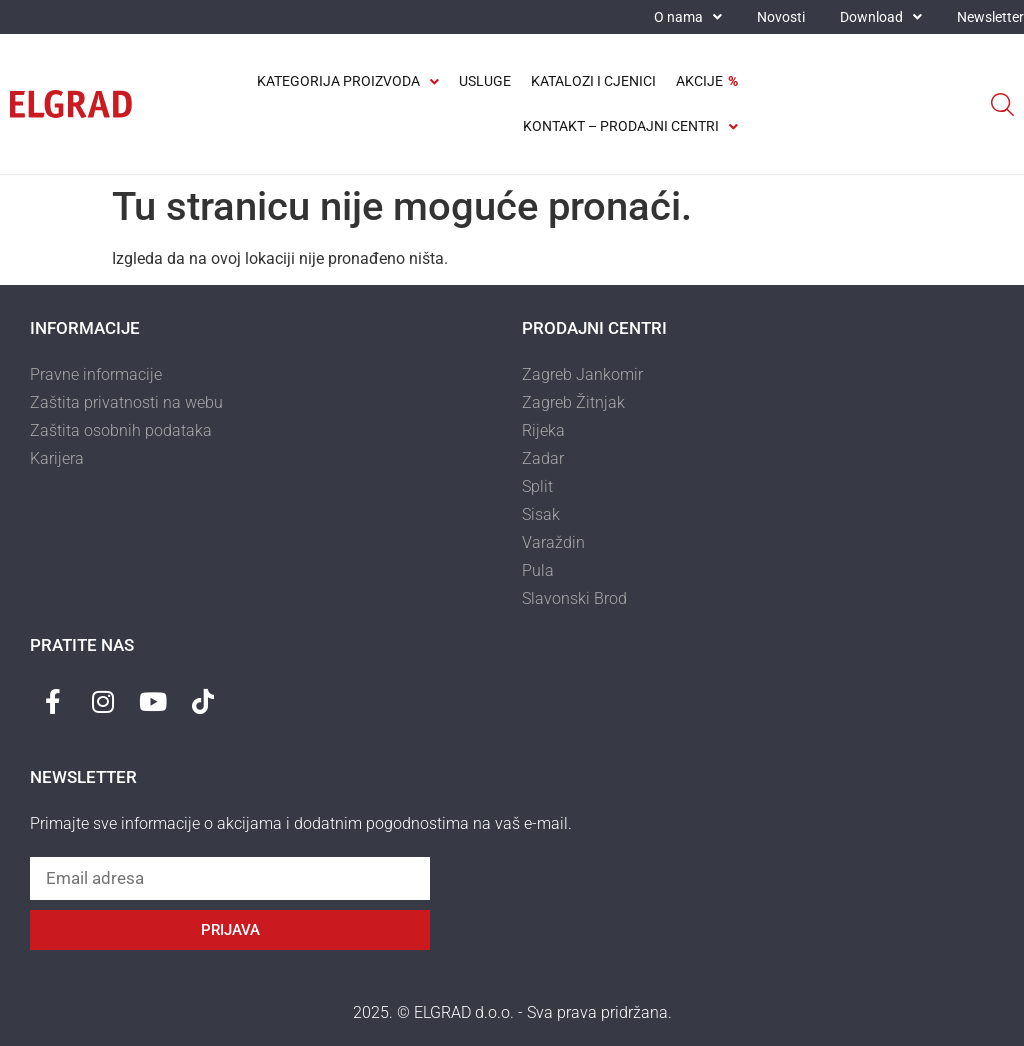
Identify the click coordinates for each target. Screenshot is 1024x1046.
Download (881, 17)
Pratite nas (82, 645)
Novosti (781, 17)
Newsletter (990, 17)
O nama (688, 17)
